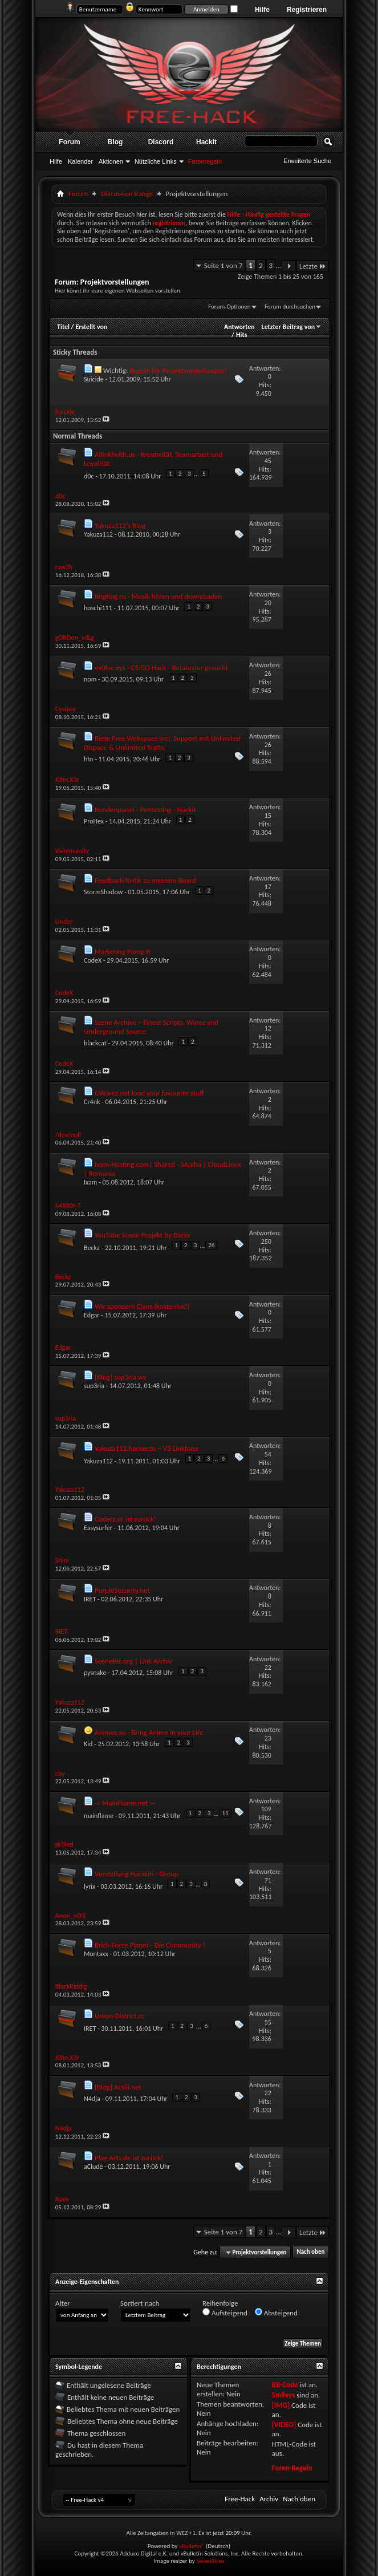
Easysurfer (98, 1528)
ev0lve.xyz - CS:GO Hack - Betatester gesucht (161, 667)
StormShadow (103, 892)
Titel (63, 327)
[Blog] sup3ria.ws (120, 1377)
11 (225, 1813)
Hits (241, 335)
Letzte (312, 266)
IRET (90, 1599)
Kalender (80, 161)
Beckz (92, 1248)
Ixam (90, 1182)
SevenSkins (210, 2561)
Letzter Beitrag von (292, 327)
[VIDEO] (284, 2424)
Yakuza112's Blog (120, 525)
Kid (88, 1744)
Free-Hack (240, 2498)
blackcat (95, 1043)
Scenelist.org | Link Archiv (133, 1661)
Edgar (91, 1315)
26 (211, 1245)
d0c (89, 476)
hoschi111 (98, 608)
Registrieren (307, 10)
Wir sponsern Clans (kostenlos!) (142, 1306)
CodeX (92, 960)
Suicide (94, 379)
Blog (115, 142)
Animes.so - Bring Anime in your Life (149, 1732)
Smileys (283, 2395)
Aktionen (111, 161)
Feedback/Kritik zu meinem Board (145, 880)
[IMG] (281, 2405)
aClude (93, 2167)
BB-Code (285, 2384)
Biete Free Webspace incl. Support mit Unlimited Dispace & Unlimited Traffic (162, 743)
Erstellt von (91, 327)
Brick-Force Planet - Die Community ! (150, 1945)
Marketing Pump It (123, 951)
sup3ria (94, 1386)
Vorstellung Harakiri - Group (136, 1873)
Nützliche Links (156, 161)
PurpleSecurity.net (122, 1590)
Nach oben (310, 2252)
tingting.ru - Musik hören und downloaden (158, 596)
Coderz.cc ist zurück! (125, 1519)
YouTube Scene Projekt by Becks (142, 1235)
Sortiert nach (139, 2303)
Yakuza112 (98, 534)
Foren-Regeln (292, 2468)
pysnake (95, 1673)
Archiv (268, 2498)
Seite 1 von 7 (223, 265)
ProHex (94, 821)
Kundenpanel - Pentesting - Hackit (145, 809)
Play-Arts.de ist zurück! (129, 2157)
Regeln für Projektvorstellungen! (177, 370)
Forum (69, 142)
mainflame (98, 1816)
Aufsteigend (224, 2312)
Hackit (206, 142)
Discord (161, 142)
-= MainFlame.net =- (125, 1803)
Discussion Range (127, 193)
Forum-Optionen (229, 306)
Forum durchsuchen (290, 306)
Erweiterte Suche (307, 160)
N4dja (92, 2099)
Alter (62, 2303)
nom (90, 679)
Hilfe (262, 10)
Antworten (239, 327)
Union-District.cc (120, 2015)
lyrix (89, 1887)
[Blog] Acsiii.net (118, 2087)
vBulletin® (192, 2546)
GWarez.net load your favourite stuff (149, 1093)
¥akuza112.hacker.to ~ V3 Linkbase (146, 1448)
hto (88, 759)
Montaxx (96, 1954)
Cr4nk (92, 1102)
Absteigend (276, 2312)
